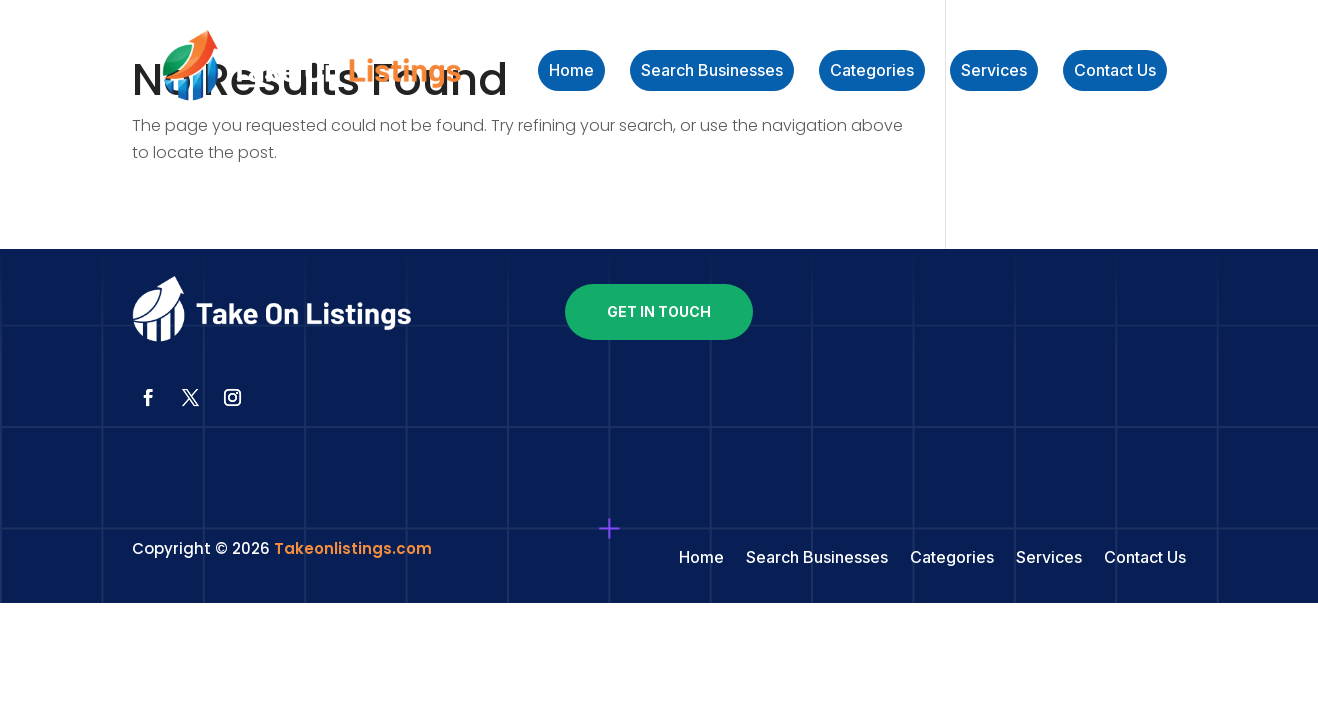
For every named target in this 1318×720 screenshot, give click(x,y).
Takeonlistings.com (353, 548)
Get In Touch (659, 311)
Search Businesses (712, 71)
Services (994, 71)
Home (571, 71)
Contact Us (1115, 71)
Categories (872, 71)
